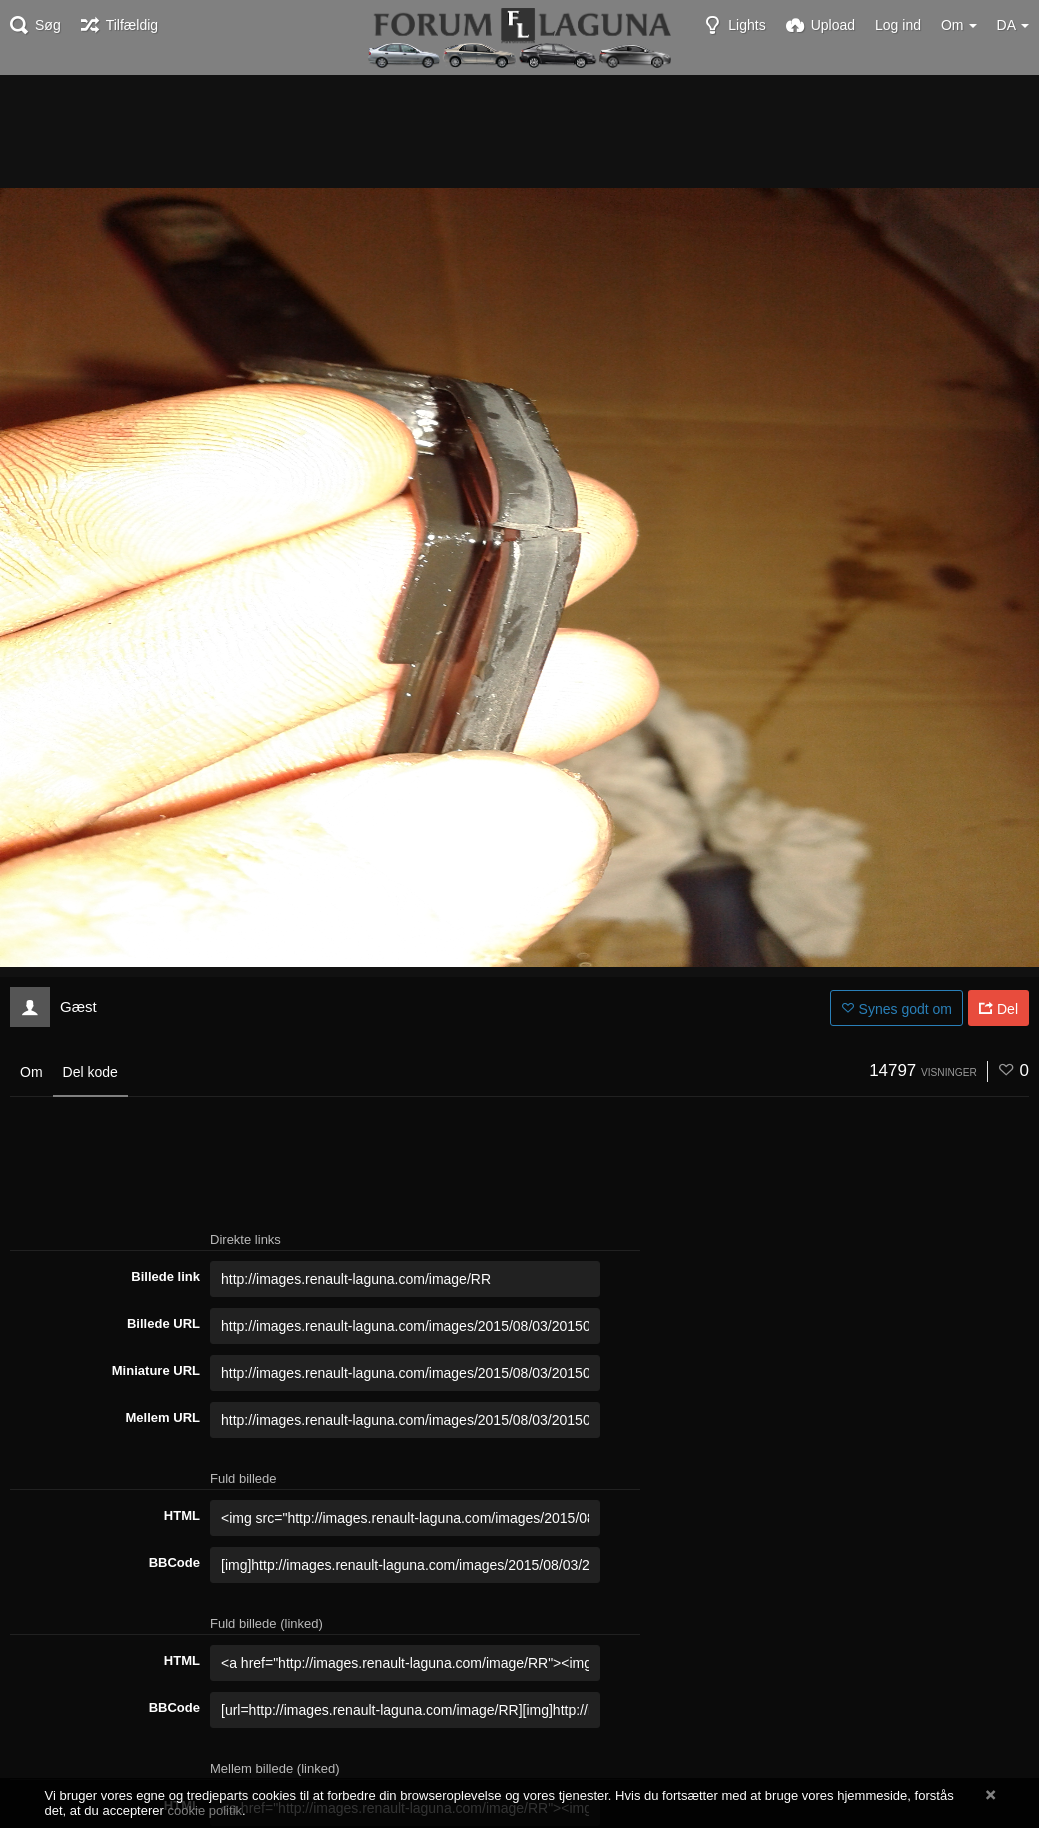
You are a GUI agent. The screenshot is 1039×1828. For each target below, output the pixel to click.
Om (31, 1072)
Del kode (90, 1072)
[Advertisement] (520, 130)
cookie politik (205, 1810)
